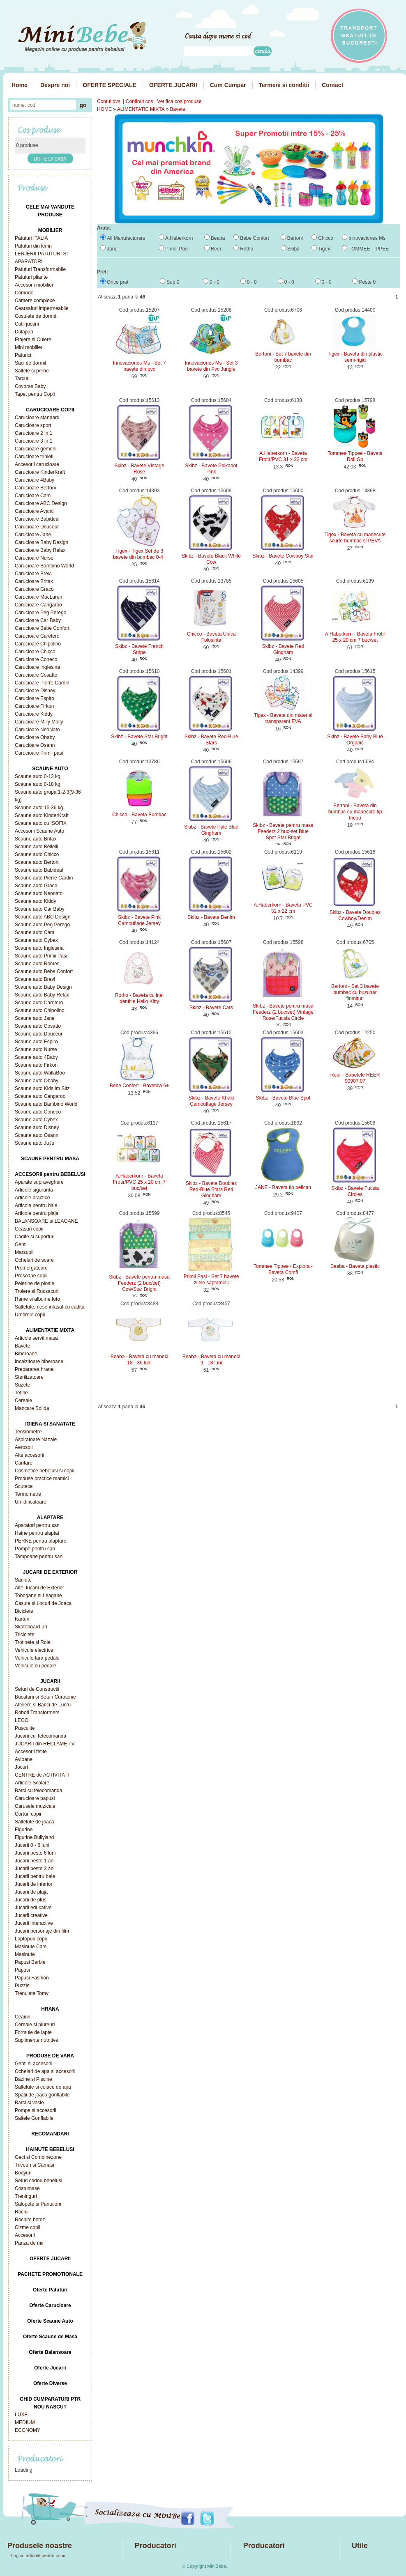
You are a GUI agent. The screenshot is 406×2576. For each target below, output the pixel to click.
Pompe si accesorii (35, 2110)
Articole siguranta (34, 1190)
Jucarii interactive (34, 1923)
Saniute (23, 1580)
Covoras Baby (30, 386)
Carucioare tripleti (34, 456)
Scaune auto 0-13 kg (37, 776)
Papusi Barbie (30, 1962)
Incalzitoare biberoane (39, 1361)
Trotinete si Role (33, 1642)
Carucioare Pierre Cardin (42, 683)
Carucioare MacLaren (38, 597)
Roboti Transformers (37, 1712)
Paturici (23, 355)
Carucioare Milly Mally (39, 722)
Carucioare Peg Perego (40, 612)
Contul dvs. (109, 101)
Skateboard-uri (31, 1627)
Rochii (21, 2212)
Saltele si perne (32, 371)
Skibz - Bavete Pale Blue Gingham (211, 830)
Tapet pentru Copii (35, 394)
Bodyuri (23, 2173)
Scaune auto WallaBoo (40, 1073)
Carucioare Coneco (36, 659)
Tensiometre (28, 1432)
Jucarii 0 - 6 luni (32, 1845)
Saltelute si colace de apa (43, 2087)
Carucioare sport (33, 425)
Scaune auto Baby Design (43, 987)
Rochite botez (30, 2219)
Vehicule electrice (34, 1650)
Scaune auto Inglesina (39, 948)
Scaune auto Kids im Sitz (42, 1088)
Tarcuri (22, 378)
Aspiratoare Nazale (36, 1439)
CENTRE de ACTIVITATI (42, 1775)
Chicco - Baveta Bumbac (139, 814)
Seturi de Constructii (37, 1689)
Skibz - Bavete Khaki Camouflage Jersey (211, 1101)
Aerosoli (23, 1447)
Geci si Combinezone (38, 2157)
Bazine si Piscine (33, 2079)
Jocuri (21, 1767)
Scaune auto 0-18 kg (37, 784)
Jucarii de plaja (31, 1892)
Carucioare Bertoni (35, 488)
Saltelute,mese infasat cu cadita (49, 1307)
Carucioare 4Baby (34, 480)
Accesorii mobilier (34, 285)
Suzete (22, 1385)
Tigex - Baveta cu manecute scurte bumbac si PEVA (355, 538)
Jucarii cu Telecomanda (40, 1736)
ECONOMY (27, 2430)
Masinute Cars (30, 1946)
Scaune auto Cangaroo (40, 1096)
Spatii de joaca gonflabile (42, 2095)
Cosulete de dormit (35, 316)
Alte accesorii (29, 1455)
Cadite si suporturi (35, 1237)
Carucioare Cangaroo (38, 605)
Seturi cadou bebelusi (38, 2180)
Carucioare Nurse (34, 558)
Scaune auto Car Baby (40, 909)
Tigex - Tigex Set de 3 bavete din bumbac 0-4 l (139, 554)
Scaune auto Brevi (35, 979)
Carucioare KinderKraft (40, 472)
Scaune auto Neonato (38, 893)
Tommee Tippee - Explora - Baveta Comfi (283, 1269)
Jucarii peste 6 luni (35, 1853)
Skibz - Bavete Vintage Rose (139, 469)
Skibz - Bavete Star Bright (139, 736)
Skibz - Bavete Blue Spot (283, 1098)
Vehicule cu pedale (35, 1666)
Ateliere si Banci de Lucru (43, 1705)
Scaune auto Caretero (39, 1003)
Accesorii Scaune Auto (39, 831)
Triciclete (25, 1634)
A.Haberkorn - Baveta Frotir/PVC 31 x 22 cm (283, 456)
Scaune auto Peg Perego (42, 925)
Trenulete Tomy (31, 1993)
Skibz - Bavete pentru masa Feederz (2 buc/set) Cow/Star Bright (139, 1283)
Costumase (27, 2188)
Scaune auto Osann (36, 1135)
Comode (24, 293)
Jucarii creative (31, 1915)
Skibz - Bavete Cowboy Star (283, 556)
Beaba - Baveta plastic (355, 1266)
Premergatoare (31, 1268)
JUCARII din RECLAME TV (45, 1744)
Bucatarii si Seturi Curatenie (45, 1697)
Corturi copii (28, 1814)
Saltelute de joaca (34, 1822)
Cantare (23, 1463)
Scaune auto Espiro (36, 1042)
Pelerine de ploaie (34, 1283)
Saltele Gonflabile (34, 2118)
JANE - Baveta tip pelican (283, 1187)
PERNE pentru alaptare (40, 1541)
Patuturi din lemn (33, 246)
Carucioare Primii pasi (39, 753)
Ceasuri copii (29, 1229)
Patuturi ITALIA (31, 238)
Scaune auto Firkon (36, 1065)
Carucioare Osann (35, 745)
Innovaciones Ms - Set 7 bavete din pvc (139, 366)
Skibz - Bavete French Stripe (139, 649)
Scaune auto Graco (36, 886)
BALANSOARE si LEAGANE (46, 1221)
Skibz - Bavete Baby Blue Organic (355, 740)
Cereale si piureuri (35, 2024)
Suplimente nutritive (36, 2040)
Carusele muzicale (35, 1806)
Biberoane (26, 1354)
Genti (21, 1244)
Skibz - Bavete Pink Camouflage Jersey (139, 920)
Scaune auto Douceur (38, 1034)
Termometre (28, 1494)
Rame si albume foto (37, 1299)
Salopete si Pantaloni (38, 2204)
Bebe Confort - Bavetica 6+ (139, 1085)
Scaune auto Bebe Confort (44, 971)
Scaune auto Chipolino (40, 1010)
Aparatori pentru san (37, 1525)
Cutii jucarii (27, 324)
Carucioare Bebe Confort (42, 628)
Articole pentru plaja (36, 1213)
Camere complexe (35, 300)
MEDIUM (25, 2422)
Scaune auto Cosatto (38, 1026)
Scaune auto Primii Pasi (41, 956)
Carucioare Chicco (35, 651)
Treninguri (26, 2196)
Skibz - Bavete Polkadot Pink (211, 469)
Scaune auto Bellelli (36, 846)
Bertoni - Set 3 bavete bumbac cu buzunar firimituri (355, 992)
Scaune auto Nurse (36, 1049)
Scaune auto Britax (35, 839)
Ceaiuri (22, 2017)
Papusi (22, 1970)
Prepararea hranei (35, 1369)
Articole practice (32, 1198)
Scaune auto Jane (35, 1018)
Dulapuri (24, 332)
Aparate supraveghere (39, 1182)
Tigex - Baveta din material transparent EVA (283, 718)
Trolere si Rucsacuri (36, 1291)
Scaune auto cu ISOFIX (41, 823)
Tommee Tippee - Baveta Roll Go (355, 456)
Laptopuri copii (31, 1939)
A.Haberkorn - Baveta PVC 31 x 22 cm (283, 908)
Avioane (23, 1759)
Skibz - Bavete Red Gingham (283, 649)
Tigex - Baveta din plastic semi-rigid (355, 357)
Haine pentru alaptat (37, 1533)
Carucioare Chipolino (38, 644)
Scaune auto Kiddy (35, 901)
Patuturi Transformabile (40, 269)
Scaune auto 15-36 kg (39, 807)
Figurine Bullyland (34, 1837)
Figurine (23, 1829)
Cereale (23, 1400)
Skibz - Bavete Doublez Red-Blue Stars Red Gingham (211, 1189)
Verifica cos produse (179, 101)
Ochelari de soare (34, 1260)
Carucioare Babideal (37, 519)
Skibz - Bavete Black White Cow (211, 559)
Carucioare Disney (35, 690)
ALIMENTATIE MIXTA (140, 109)
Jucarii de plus (30, 1900)
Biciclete (24, 1611)
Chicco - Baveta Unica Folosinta (211, 637)
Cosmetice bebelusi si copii (44, 1471)
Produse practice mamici (42, 1478)
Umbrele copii (30, 1315)
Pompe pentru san (35, 1549)
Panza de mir (29, 2243)
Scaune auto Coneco (38, 1112)
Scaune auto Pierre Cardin (44, 878)
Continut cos (139, 101)
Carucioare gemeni (35, 449)
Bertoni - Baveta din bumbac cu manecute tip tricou (355, 812)
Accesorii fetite (31, 1751)
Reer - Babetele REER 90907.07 (355, 1078)
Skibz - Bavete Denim (211, 917)
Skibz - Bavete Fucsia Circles (355, 1191)
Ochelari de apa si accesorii (45, 2071)
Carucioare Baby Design (41, 542)
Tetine (21, 1393)
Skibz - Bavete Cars (211, 1007)
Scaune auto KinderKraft (42, 815)
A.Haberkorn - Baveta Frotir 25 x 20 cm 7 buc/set (355, 637)
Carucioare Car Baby (38, 620)
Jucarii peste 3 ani (35, 1868)
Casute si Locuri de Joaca (43, 1603)
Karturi (22, 1619)
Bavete (22, 1346)
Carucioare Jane (33, 534)
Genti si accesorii (33, 2063)
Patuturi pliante (31, 277)
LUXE (21, 2415)
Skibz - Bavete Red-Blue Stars (211, 740)
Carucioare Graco (34, 589)
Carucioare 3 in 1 (33, 441)
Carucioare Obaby (35, 737)
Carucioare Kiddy (34, 714)
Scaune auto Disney (37, 1127)
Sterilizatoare (29, 1377)
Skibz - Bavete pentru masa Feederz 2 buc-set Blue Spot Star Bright (283, 831)
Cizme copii (27, 2227)
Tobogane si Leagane (38, 1595)
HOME (104, 109)
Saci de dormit (30, 363)
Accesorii (25, 2235)
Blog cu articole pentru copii (37, 2555)
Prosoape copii (31, 1276)
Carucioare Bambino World (44, 566)
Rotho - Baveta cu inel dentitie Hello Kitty (139, 998)
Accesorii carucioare (37, 464)
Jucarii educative (33, 1907)
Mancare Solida (32, 1408)
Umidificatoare (30, 1502)
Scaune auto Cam (34, 932)
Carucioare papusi (35, 1798)
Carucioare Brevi (33, 573)
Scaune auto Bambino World (46, 1104)
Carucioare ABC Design (41, 503)
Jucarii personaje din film (42, 1931)
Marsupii (24, 1252)
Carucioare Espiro (34, 698)
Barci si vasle (29, 2102)
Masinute (25, 1954)
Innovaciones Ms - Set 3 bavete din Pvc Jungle (211, 366)
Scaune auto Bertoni (37, 862)
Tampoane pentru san (38, 1556)
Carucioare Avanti (34, 511)
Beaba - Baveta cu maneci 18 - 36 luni (139, 1360)
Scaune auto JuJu (34, 1143)
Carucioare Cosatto (36, 675)
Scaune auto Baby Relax (42, 995)
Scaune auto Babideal (39, 870)
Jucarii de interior (33, 1884)
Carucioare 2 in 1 (33, 433)
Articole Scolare (32, 1783)
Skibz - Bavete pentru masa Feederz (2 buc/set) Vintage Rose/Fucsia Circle (283, 1012)
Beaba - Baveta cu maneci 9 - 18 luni (211, 1360)
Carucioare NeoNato (37, 729)
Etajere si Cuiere (33, 339)
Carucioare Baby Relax (40, 550)
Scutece (23, 1486)
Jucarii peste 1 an (34, 1861)
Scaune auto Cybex (36, 940)
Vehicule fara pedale (37, 1658)
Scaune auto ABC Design (42, 917)
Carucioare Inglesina (37, 667)
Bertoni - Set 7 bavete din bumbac (283, 357)
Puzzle (22, 1985)
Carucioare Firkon (34, 706)
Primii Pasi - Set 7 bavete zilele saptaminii (211, 1280)
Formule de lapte (33, 2032)
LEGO (21, 1720)
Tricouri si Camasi (34, 2165)
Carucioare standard (37, 417)
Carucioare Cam (33, 495)
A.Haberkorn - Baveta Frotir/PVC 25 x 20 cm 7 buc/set (139, 1182)
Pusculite (25, 1728)
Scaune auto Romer (37, 964)
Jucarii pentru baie (35, 1876)
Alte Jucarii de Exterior (39, 1588)
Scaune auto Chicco (37, 854)
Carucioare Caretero (37, 636)
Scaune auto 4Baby (36, 1057)
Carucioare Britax (34, 581)
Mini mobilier (28, 347)
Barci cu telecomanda (38, 1790)
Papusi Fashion (32, 1978)
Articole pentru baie (36, 1205)
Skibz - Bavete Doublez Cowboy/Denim (355, 915)
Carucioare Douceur (37, 527)
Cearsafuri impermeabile (42, 308)
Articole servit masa (36, 1338)
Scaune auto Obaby (36, 1081)
